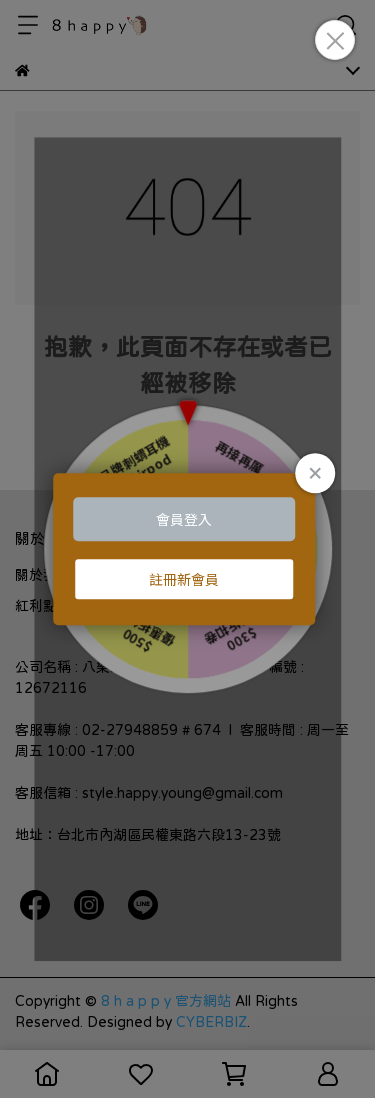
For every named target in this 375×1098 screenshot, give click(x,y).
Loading (188, 549)
